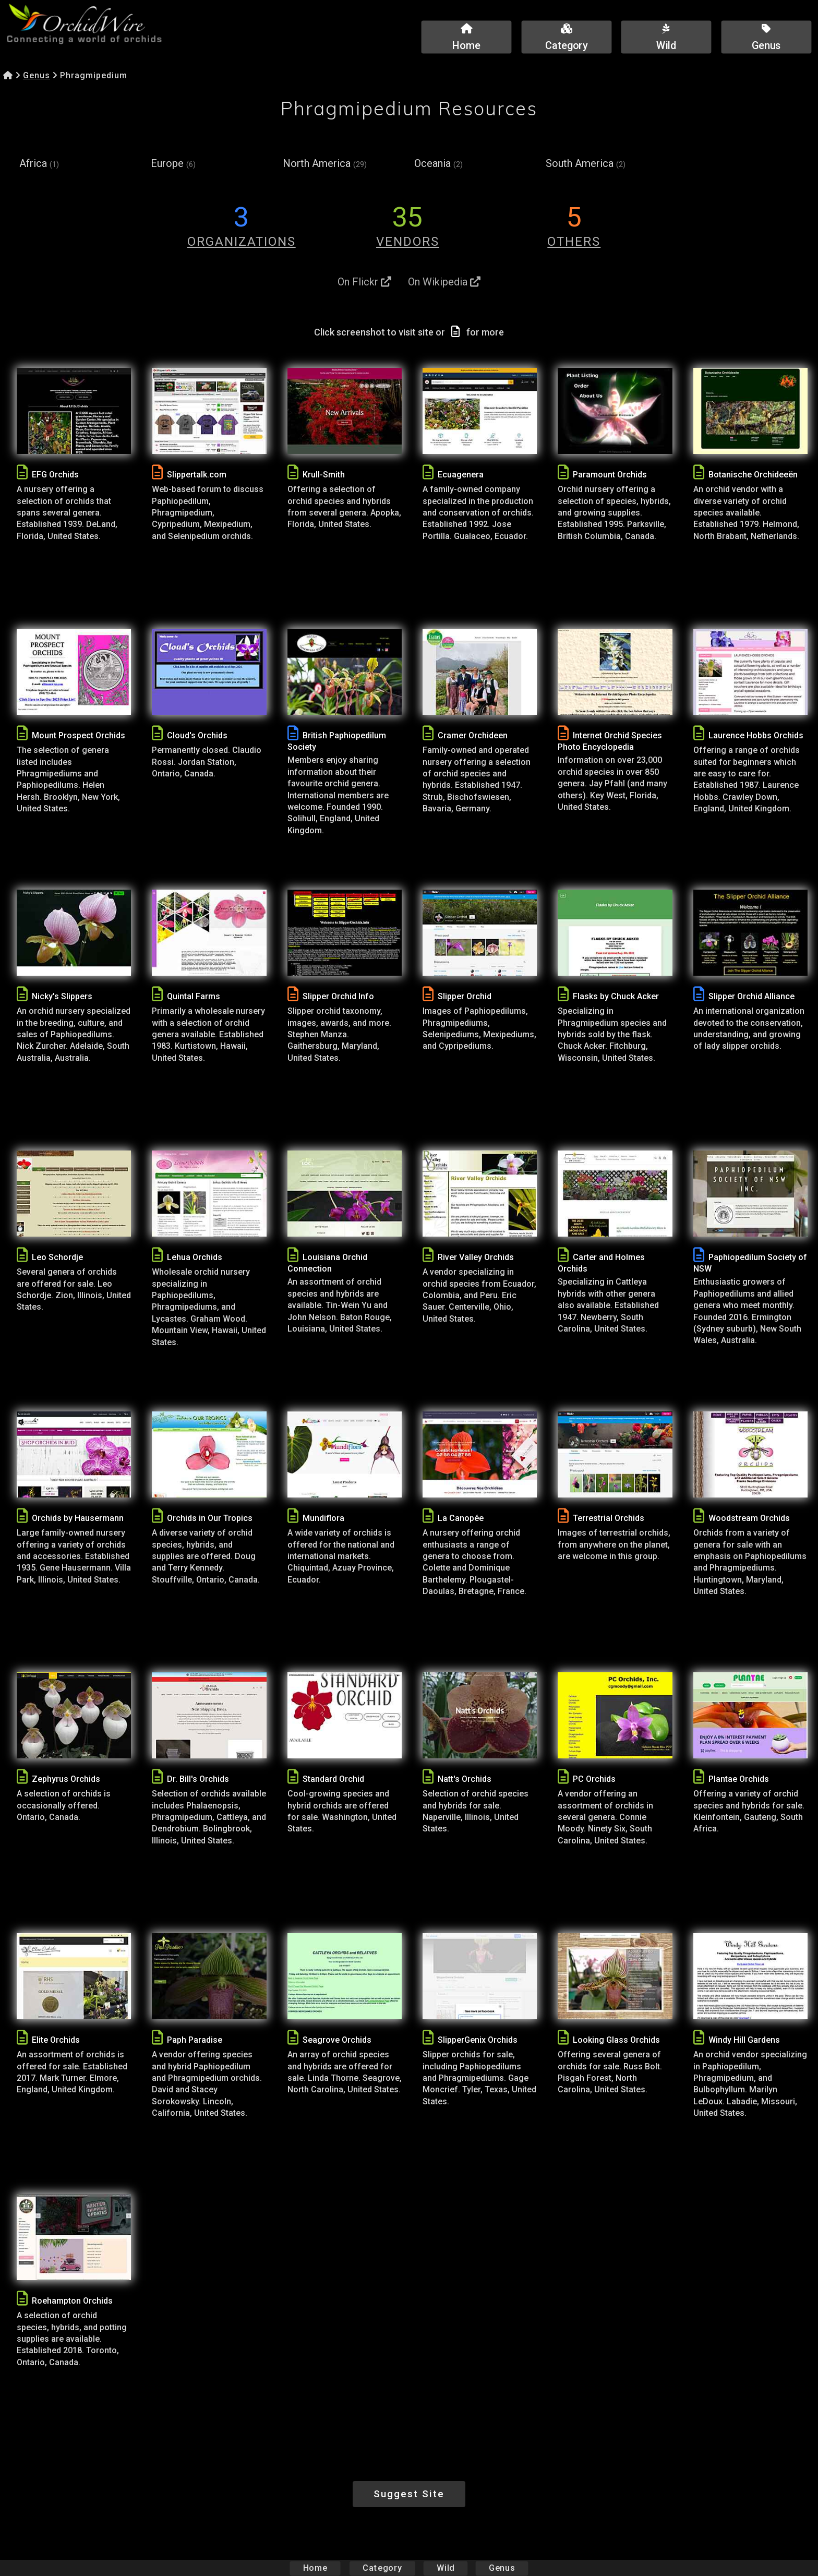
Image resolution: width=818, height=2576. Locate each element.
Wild (445, 2568)
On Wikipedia (444, 281)
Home (315, 2568)
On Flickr (364, 281)
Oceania (438, 163)
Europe (173, 163)
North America (325, 163)
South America (585, 163)
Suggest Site (409, 2494)
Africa (39, 163)
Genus (36, 75)
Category (382, 2568)
